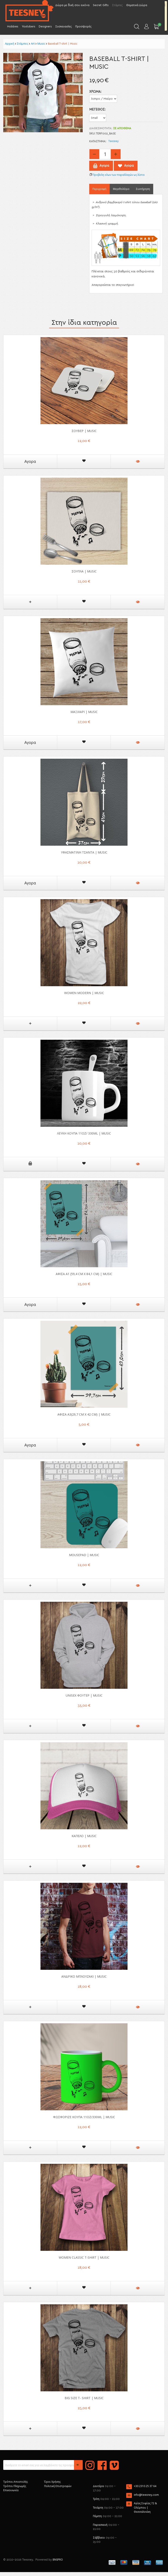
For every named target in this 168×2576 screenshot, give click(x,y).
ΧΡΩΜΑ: (95, 91)
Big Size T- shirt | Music (84, 2398)
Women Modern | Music (84, 993)
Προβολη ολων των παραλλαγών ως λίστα (118, 175)
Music (41, 43)
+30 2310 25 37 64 (145, 2486)
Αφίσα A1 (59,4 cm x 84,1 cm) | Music (84, 1274)
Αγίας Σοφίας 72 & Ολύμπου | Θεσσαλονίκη (145, 2507)
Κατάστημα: (97, 141)
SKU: (92, 133)
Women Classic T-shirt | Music (84, 2257)
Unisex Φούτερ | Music (84, 1695)
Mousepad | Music (84, 1555)
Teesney (113, 141)
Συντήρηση (143, 189)
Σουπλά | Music (84, 571)
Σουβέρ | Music (84, 431)
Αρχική (9, 43)
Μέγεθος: (97, 109)
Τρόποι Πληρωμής (14, 2486)
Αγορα (30, 461)
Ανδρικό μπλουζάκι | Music (84, 1976)
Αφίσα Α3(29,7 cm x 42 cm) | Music (84, 1414)
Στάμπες (22, 43)
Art (33, 43)
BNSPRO (58, 2559)
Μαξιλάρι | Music (84, 712)
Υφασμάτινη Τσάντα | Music (84, 852)
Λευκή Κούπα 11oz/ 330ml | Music (84, 1133)
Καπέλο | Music (84, 1836)
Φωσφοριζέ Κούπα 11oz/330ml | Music (84, 2117)
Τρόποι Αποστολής (15, 2482)
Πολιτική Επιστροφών (57, 2486)
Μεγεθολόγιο (121, 189)
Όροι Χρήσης (52, 2482)
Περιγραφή (99, 189)
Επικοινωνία (10, 2490)
